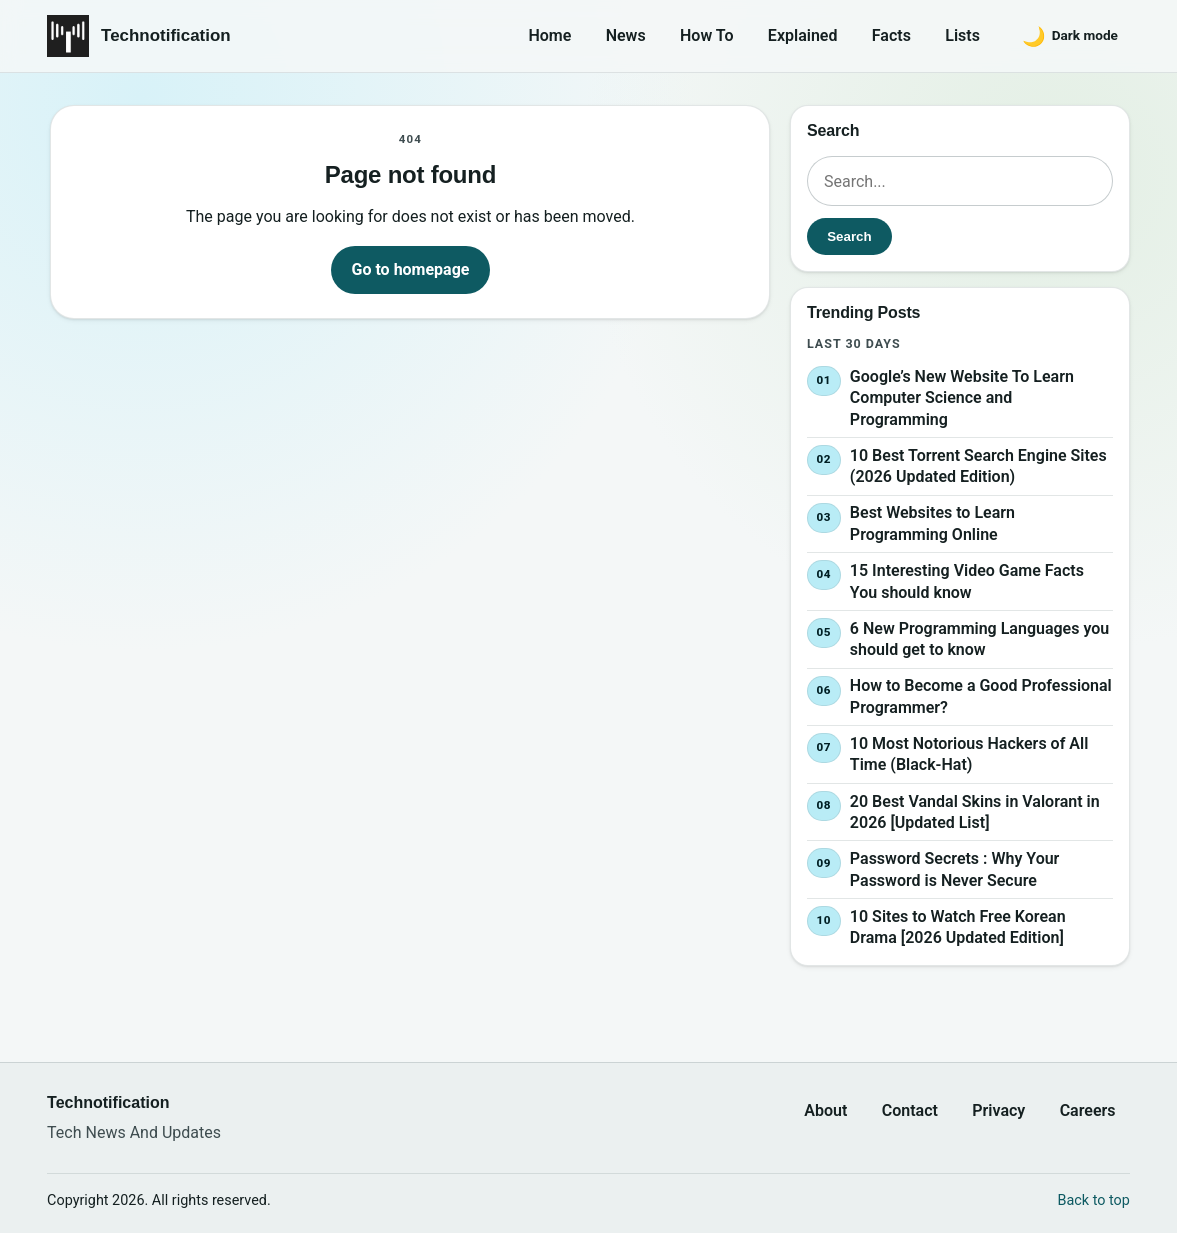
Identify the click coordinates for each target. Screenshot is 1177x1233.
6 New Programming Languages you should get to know (979, 639)
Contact (910, 1110)
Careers (1088, 1110)
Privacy (998, 1110)
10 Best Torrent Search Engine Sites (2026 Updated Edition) (978, 466)
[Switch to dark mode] (1070, 36)
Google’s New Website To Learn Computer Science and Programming (962, 398)
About (825, 1110)
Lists (962, 35)
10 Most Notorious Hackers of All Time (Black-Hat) (969, 754)
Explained (803, 35)
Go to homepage (411, 269)
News (626, 35)
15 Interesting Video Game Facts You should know (967, 581)
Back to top (1094, 1200)
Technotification (166, 35)
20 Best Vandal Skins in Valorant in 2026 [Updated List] (975, 812)
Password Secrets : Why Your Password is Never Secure (955, 869)
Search (849, 236)
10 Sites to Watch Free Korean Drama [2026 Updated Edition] (958, 927)
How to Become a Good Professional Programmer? (981, 696)
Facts (891, 35)
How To (706, 35)
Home (549, 35)
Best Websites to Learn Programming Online (932, 524)
